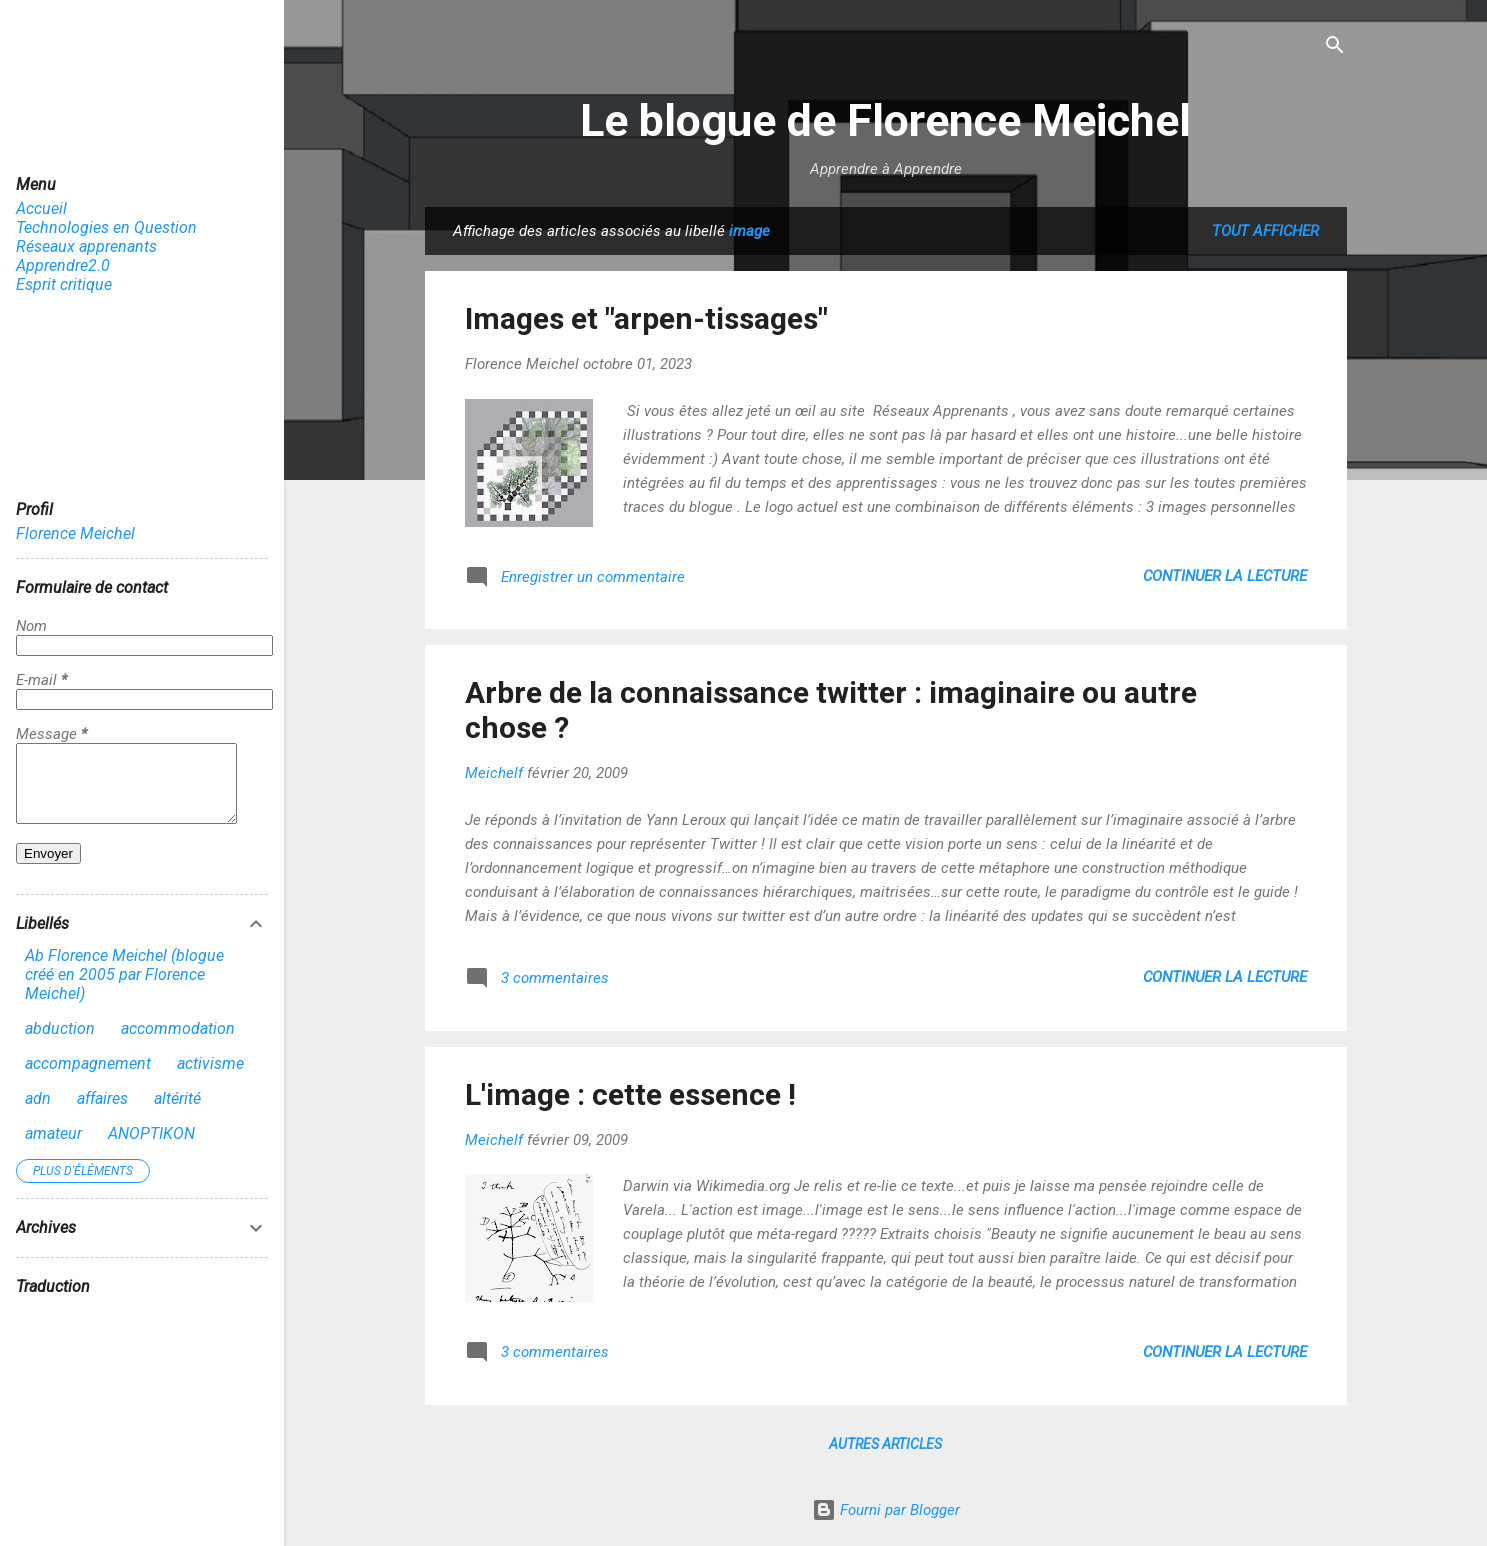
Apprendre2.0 (63, 265)
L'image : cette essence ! (630, 1094)
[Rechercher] (1335, 46)
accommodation (178, 1043)
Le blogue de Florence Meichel (885, 120)
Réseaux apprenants (86, 246)
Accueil (41, 208)
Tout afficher (1265, 231)
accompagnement (88, 1078)
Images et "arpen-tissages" (646, 318)
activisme (210, 1078)
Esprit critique (64, 284)
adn (38, 1113)
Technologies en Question (106, 227)
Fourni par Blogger (886, 1510)
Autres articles (885, 1444)
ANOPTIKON (151, 1148)
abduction (60, 1043)
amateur (53, 1148)
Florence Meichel (75, 533)
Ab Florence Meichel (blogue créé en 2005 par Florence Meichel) (124, 989)
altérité (177, 1113)
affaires (102, 1113)
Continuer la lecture (1225, 576)
